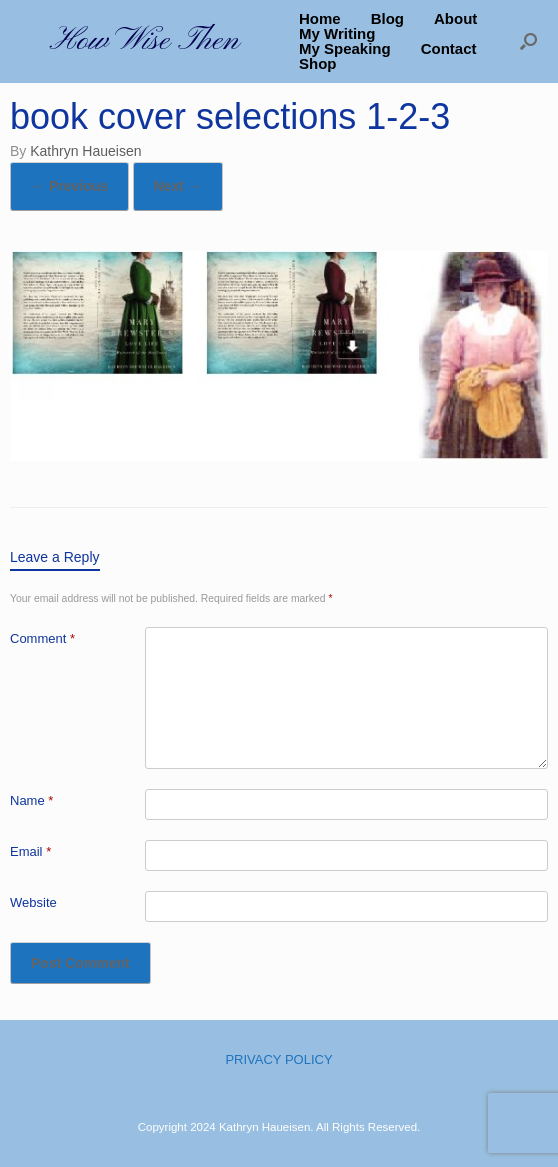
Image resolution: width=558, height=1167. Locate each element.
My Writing (337, 33)
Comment (42, 638)
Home (320, 18)
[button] (528, 41)
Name (31, 800)
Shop (318, 63)
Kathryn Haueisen (85, 151)
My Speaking (345, 48)
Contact (449, 48)
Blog (387, 18)
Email (30, 851)
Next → (178, 186)
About (455, 18)
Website (33, 902)
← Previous (69, 186)
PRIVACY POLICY (278, 1059)
